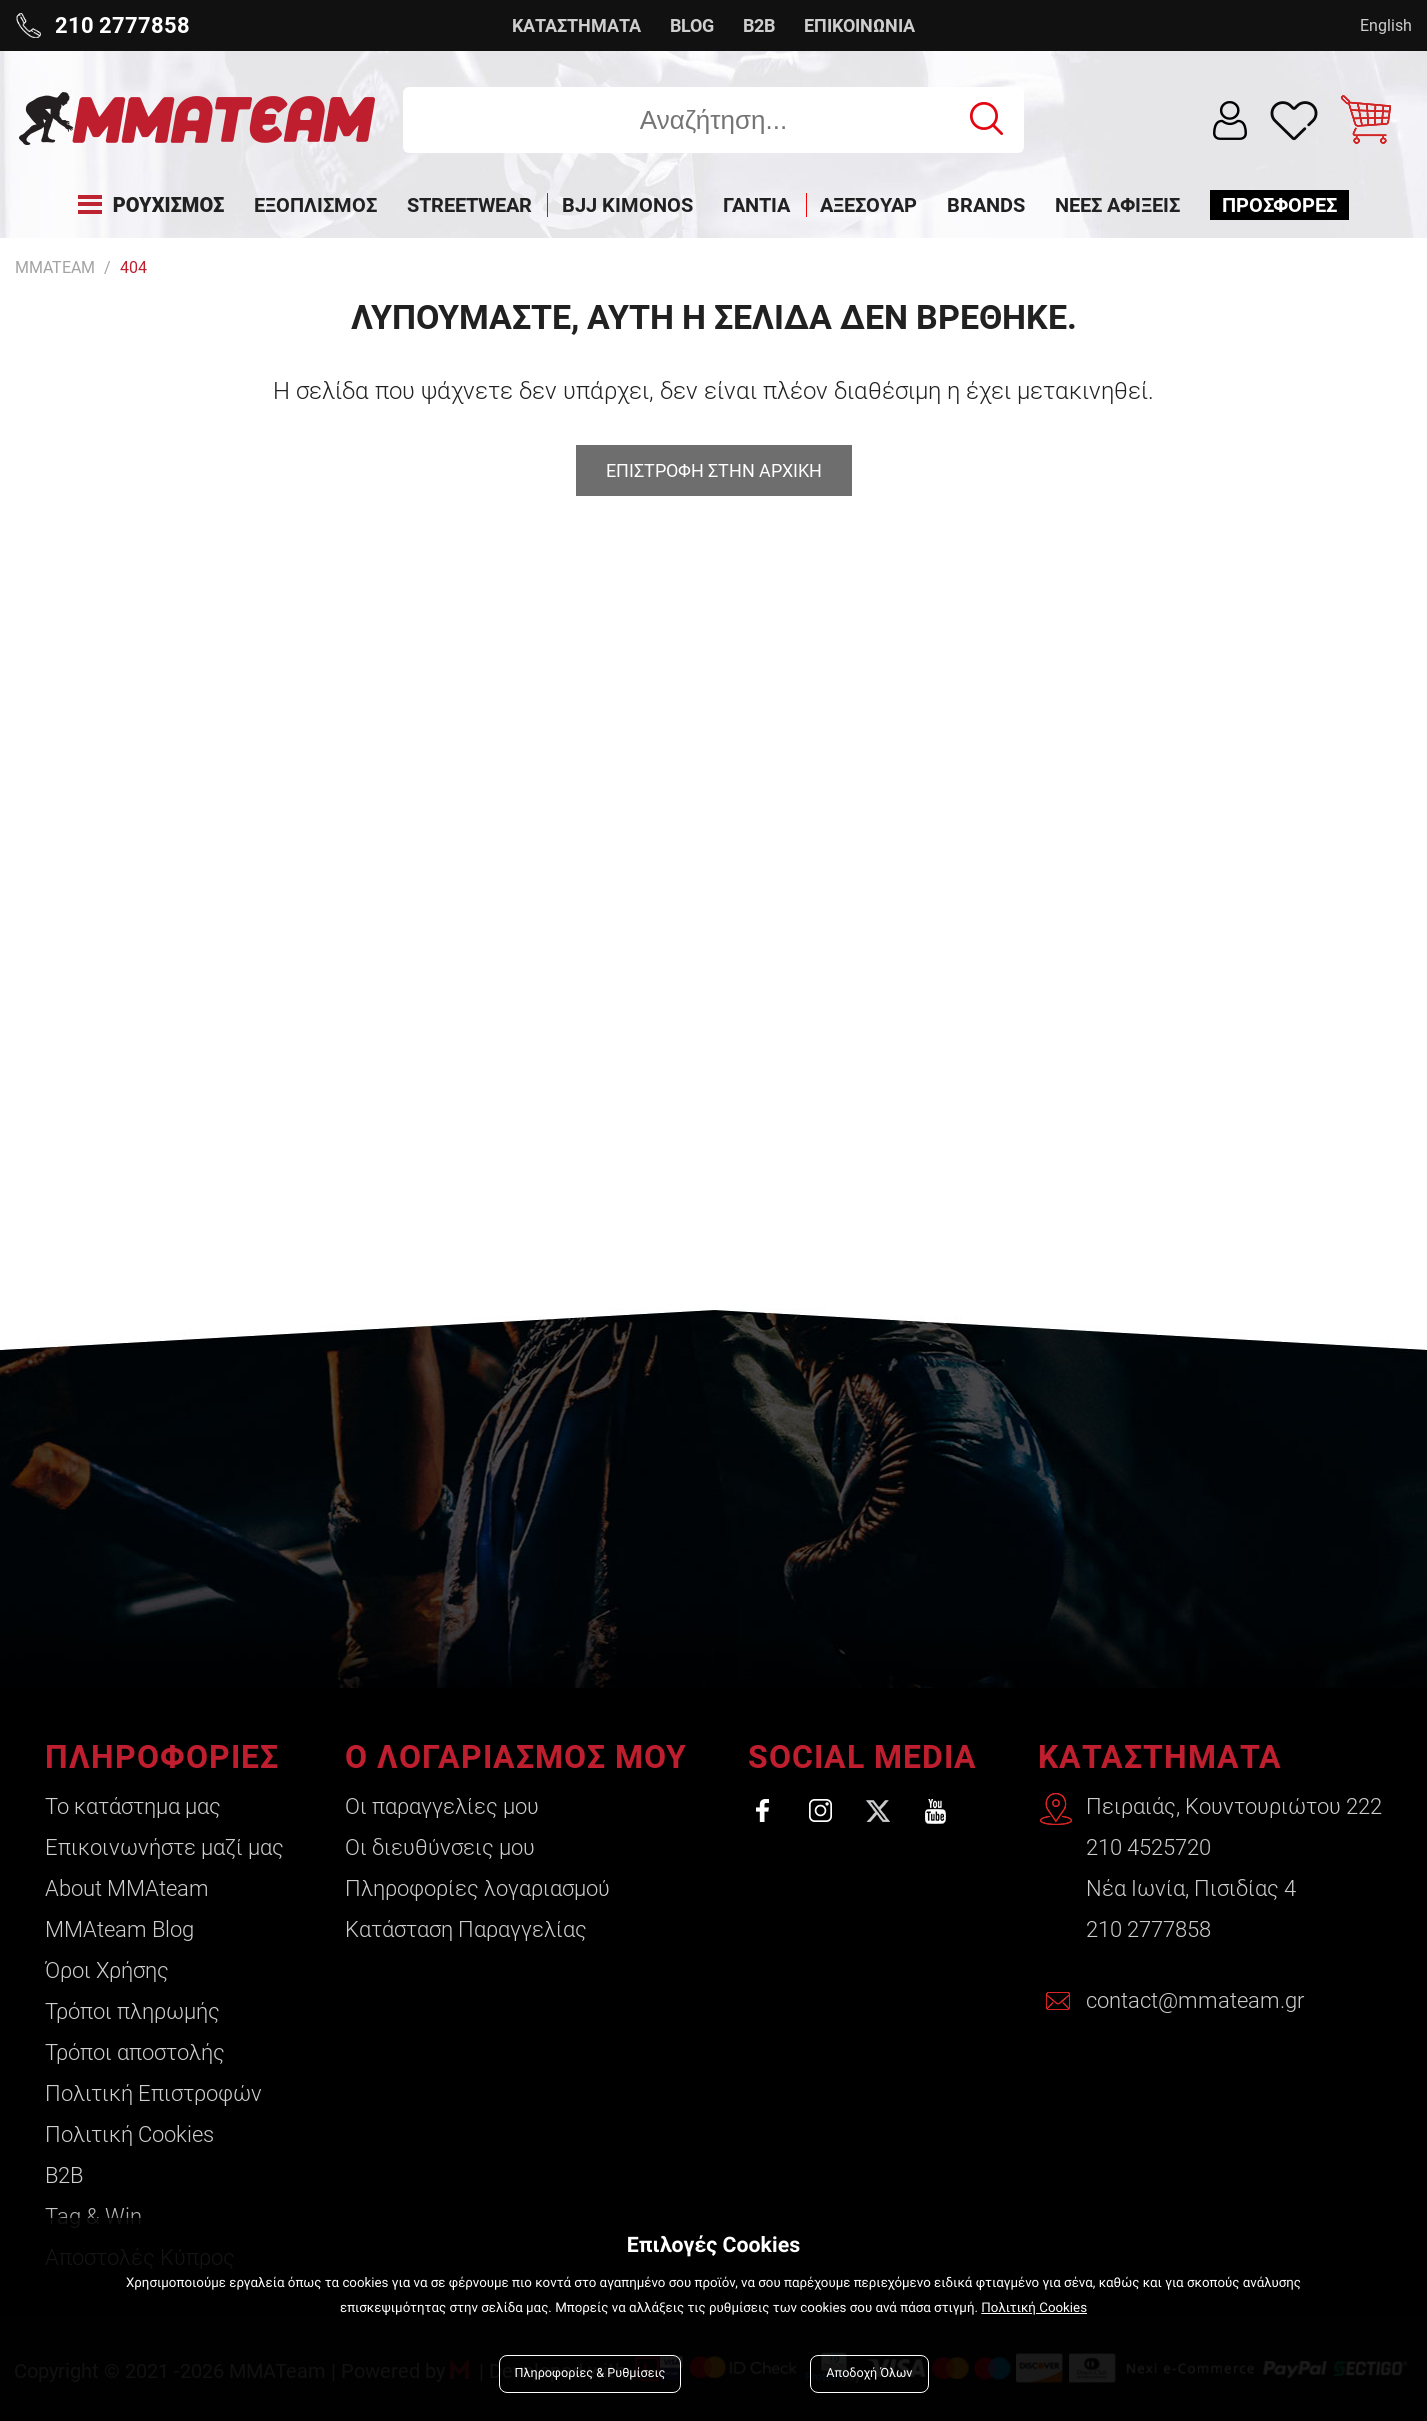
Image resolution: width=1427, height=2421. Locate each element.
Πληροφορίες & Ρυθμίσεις (590, 2373)
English (1386, 25)
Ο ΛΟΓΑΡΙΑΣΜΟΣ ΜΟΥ (516, 1757)
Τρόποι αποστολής (135, 2052)
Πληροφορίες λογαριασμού (477, 1888)
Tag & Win (93, 2216)
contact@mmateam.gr (1195, 2000)
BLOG (692, 25)
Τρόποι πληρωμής (132, 2011)
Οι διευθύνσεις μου (440, 1847)
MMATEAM (55, 267)
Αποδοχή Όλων (869, 2373)
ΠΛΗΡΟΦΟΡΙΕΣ (162, 1757)
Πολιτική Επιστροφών (153, 2093)
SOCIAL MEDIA (862, 1757)
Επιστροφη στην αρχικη (714, 470)
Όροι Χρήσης (107, 1970)
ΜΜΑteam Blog (119, 1929)
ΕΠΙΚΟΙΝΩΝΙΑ (859, 25)
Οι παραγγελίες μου (442, 1806)
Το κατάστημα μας (133, 1806)
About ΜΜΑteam (127, 1888)
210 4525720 (1148, 1847)
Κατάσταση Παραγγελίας (466, 1929)
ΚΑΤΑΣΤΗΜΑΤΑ (576, 25)
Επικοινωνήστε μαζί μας (164, 1847)
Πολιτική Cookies (129, 2134)
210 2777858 (1148, 1929)
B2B (759, 25)
